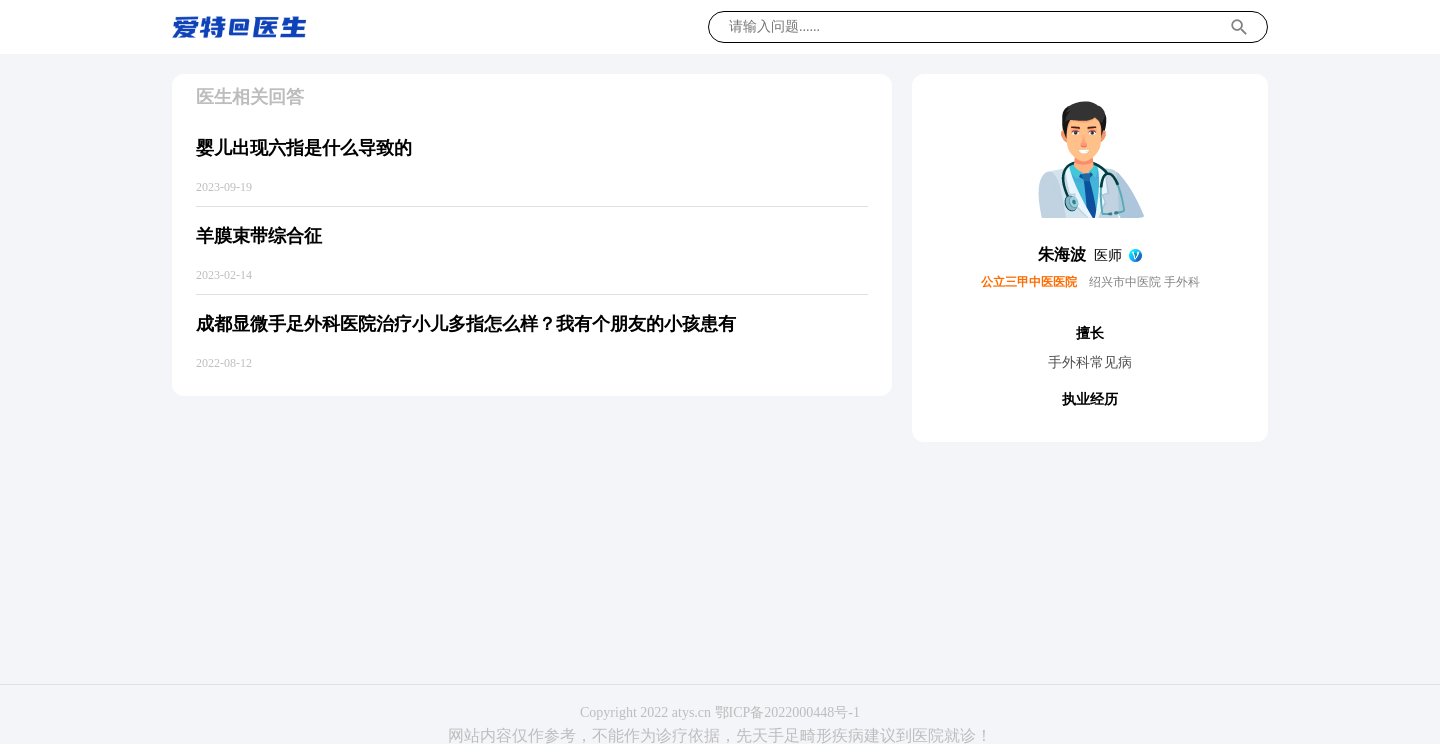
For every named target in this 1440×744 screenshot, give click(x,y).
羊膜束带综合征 (259, 236)
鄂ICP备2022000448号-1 (787, 712)
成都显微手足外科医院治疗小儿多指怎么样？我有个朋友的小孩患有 (466, 324)
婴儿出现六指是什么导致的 (304, 148)
